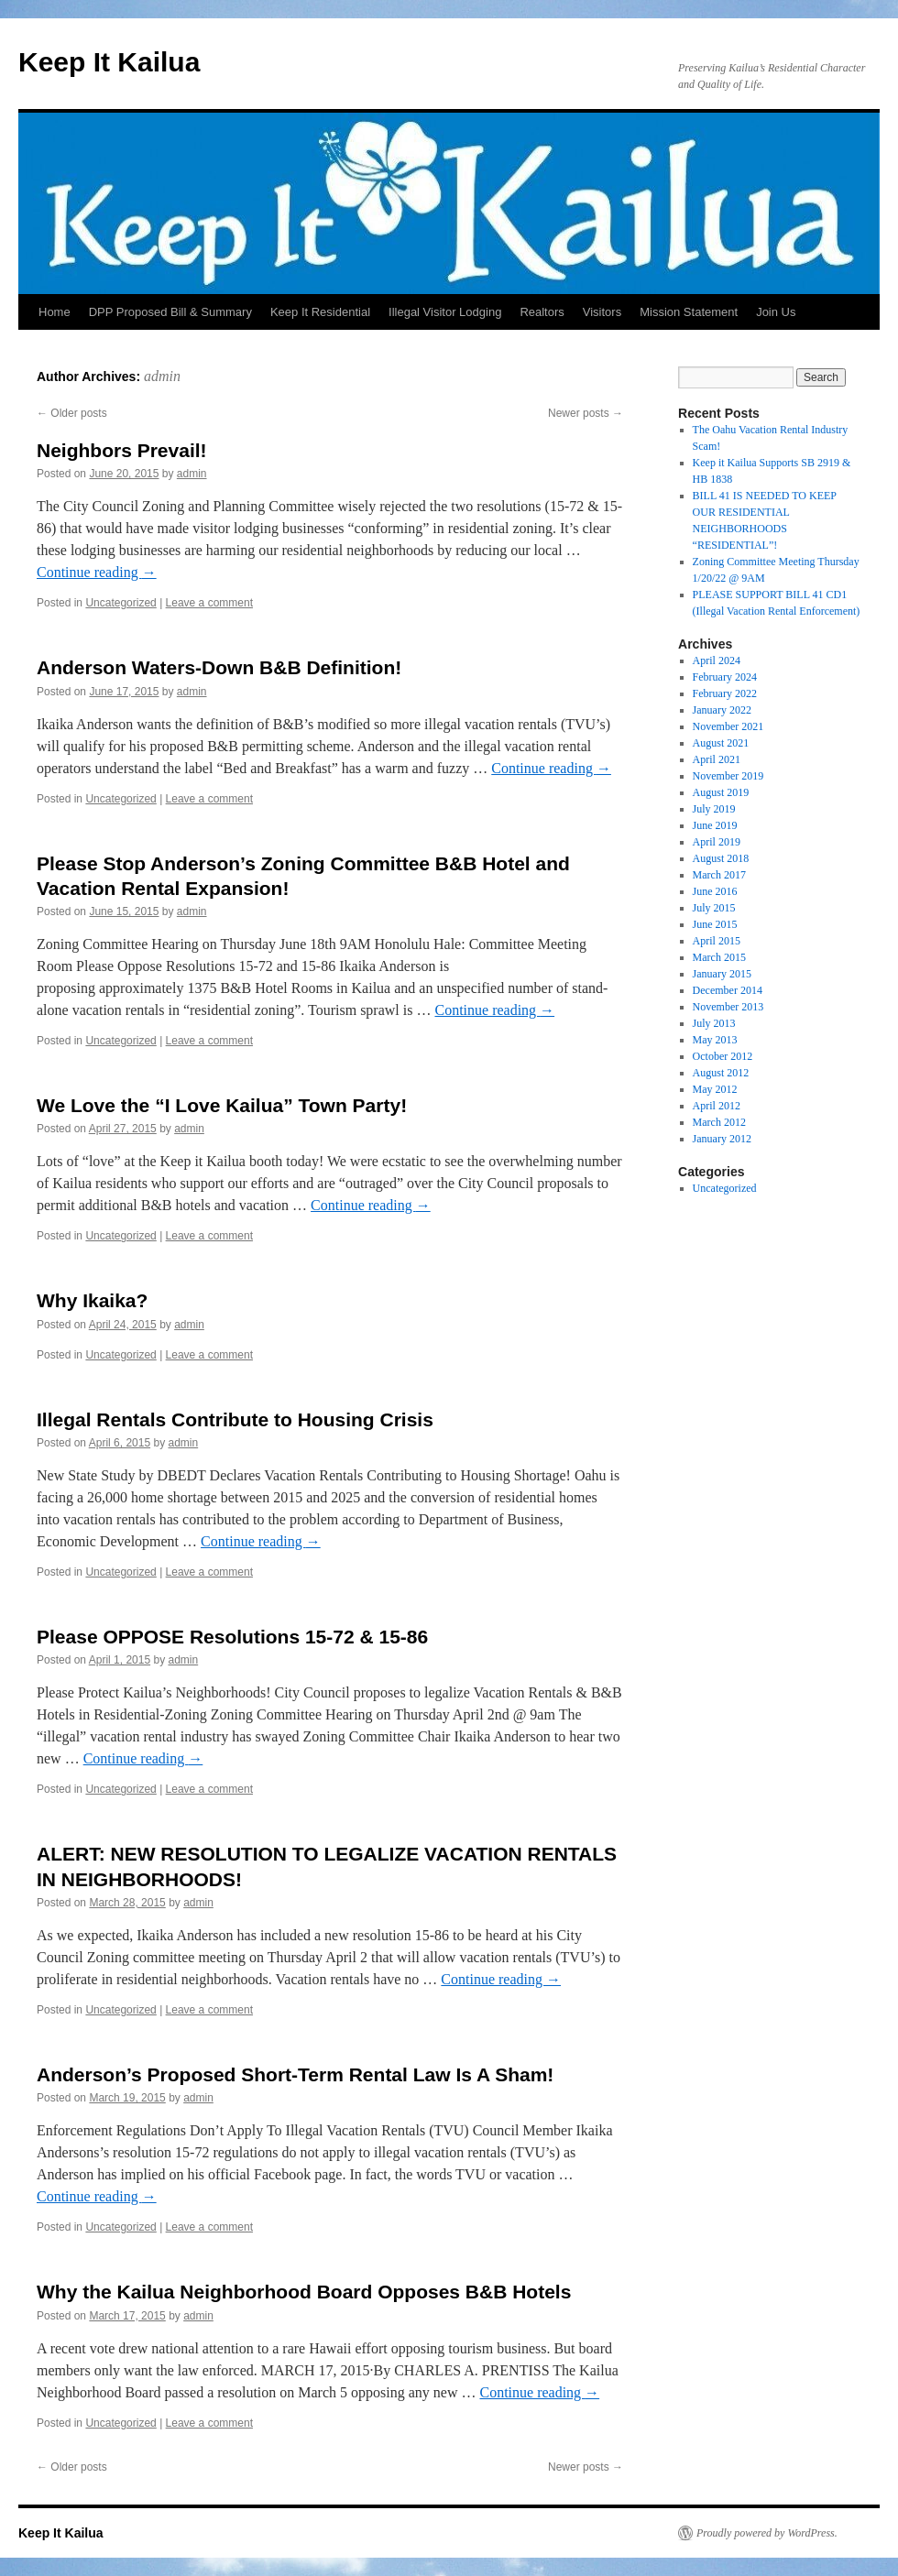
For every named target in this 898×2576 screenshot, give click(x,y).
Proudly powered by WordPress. (767, 2533)
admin (162, 376)
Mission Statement (689, 312)
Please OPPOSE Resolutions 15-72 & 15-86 (232, 1636)
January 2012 (722, 1138)
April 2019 (716, 841)
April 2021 (716, 759)
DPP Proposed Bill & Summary (170, 312)
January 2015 (722, 973)
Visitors (602, 312)
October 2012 (723, 1056)
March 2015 (719, 957)
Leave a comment (209, 602)
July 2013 (714, 1023)
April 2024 (716, 660)
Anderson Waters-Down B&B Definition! (219, 667)
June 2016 (715, 891)
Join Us (775, 312)
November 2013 (728, 1006)
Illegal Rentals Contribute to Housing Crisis (235, 1419)
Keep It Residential (320, 312)
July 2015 (714, 907)
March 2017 (719, 874)
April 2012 (716, 1105)
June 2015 (715, 924)
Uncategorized (120, 602)
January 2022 (722, 710)
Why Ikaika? (92, 1300)
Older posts (72, 413)
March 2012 (719, 1122)
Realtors (542, 312)
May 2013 (715, 1039)
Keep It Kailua (109, 62)
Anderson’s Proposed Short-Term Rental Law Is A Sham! (295, 2074)
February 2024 (725, 677)
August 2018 (721, 858)
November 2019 (728, 776)
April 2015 (716, 940)
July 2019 (714, 808)
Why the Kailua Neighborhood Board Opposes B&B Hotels (304, 2291)
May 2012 (715, 1089)
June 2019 (715, 825)
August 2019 (721, 792)
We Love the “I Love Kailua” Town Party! (222, 1105)
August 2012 (721, 1072)
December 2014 (727, 990)
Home (54, 312)
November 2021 (728, 726)
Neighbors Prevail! (122, 450)
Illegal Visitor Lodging (445, 312)
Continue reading (97, 572)
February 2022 (725, 693)
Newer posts (585, 413)
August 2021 (721, 743)
